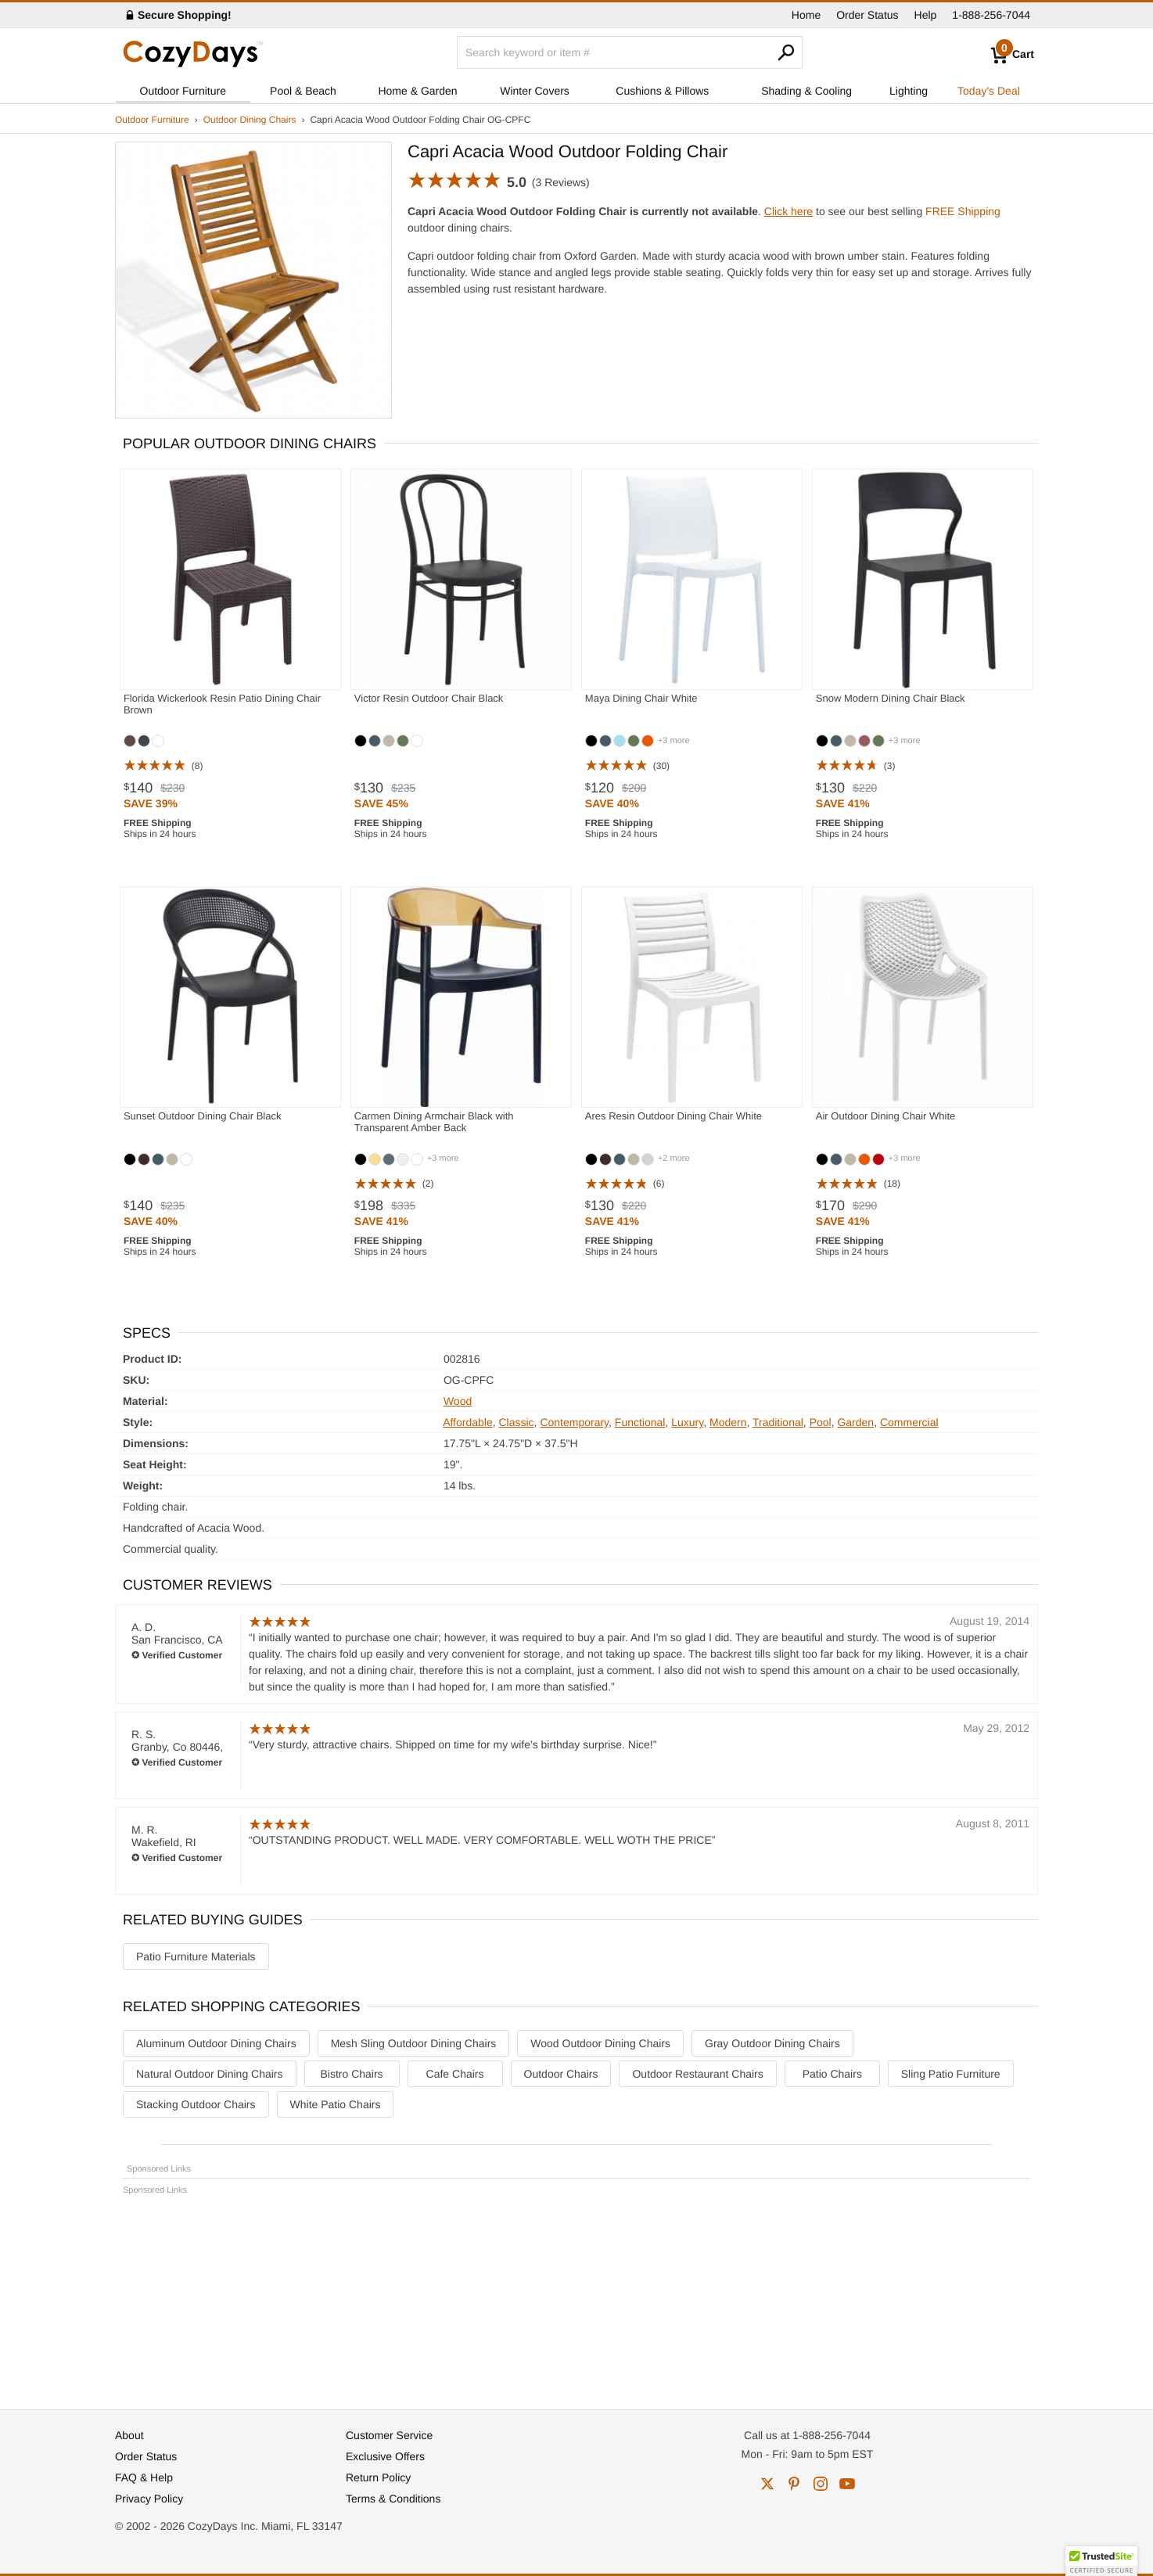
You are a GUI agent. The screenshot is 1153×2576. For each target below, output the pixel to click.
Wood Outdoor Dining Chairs (600, 2043)
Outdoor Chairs (561, 2074)
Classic (515, 1422)
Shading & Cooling (806, 90)
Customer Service (389, 2435)
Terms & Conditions (393, 2498)
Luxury (687, 1422)
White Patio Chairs (335, 2104)
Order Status (867, 15)
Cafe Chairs (455, 2074)
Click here (788, 211)
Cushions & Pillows (662, 90)
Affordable (468, 1422)
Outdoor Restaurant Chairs (697, 2074)
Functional (640, 1422)
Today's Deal (988, 90)
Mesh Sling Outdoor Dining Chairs (414, 2043)
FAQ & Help (144, 2477)
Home (806, 15)
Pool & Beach (303, 90)
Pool (821, 1422)
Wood (458, 1401)
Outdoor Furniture (183, 90)
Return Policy (378, 2477)
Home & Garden (417, 90)
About (129, 2435)
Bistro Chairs (351, 2074)
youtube (847, 2483)
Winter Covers (534, 90)
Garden (855, 1422)
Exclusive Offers (385, 2456)
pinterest (793, 2483)
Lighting (908, 90)
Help (925, 15)
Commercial (909, 1422)
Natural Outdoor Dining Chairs (209, 2074)
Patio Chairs (832, 2074)
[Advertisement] (576, 2295)
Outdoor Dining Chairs (249, 119)
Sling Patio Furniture (950, 2074)
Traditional (778, 1422)
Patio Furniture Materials (196, 1956)
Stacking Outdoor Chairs (196, 2104)
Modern (727, 1422)
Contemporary (574, 1422)
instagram (820, 2483)
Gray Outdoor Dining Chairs (772, 2043)
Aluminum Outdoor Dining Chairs (216, 2043)
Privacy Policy (149, 2498)
